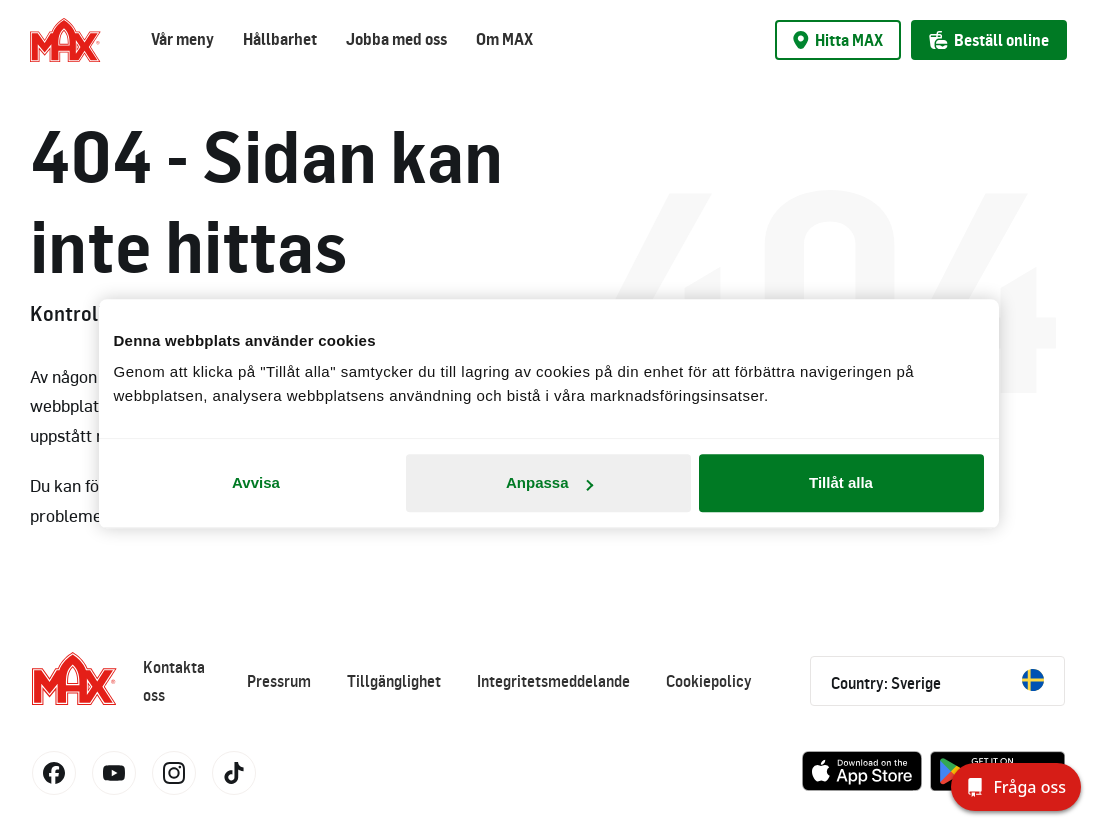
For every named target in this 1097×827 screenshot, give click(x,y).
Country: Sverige (937, 681)
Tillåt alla (841, 482)
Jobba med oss (396, 39)
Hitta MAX (838, 40)
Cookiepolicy (709, 681)
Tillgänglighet (394, 681)
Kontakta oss (174, 681)
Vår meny (182, 39)
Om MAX (504, 39)
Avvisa (256, 482)
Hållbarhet (280, 39)
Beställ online (989, 40)
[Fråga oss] (1016, 787)
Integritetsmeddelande (553, 681)
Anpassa (549, 482)
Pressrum (279, 681)
